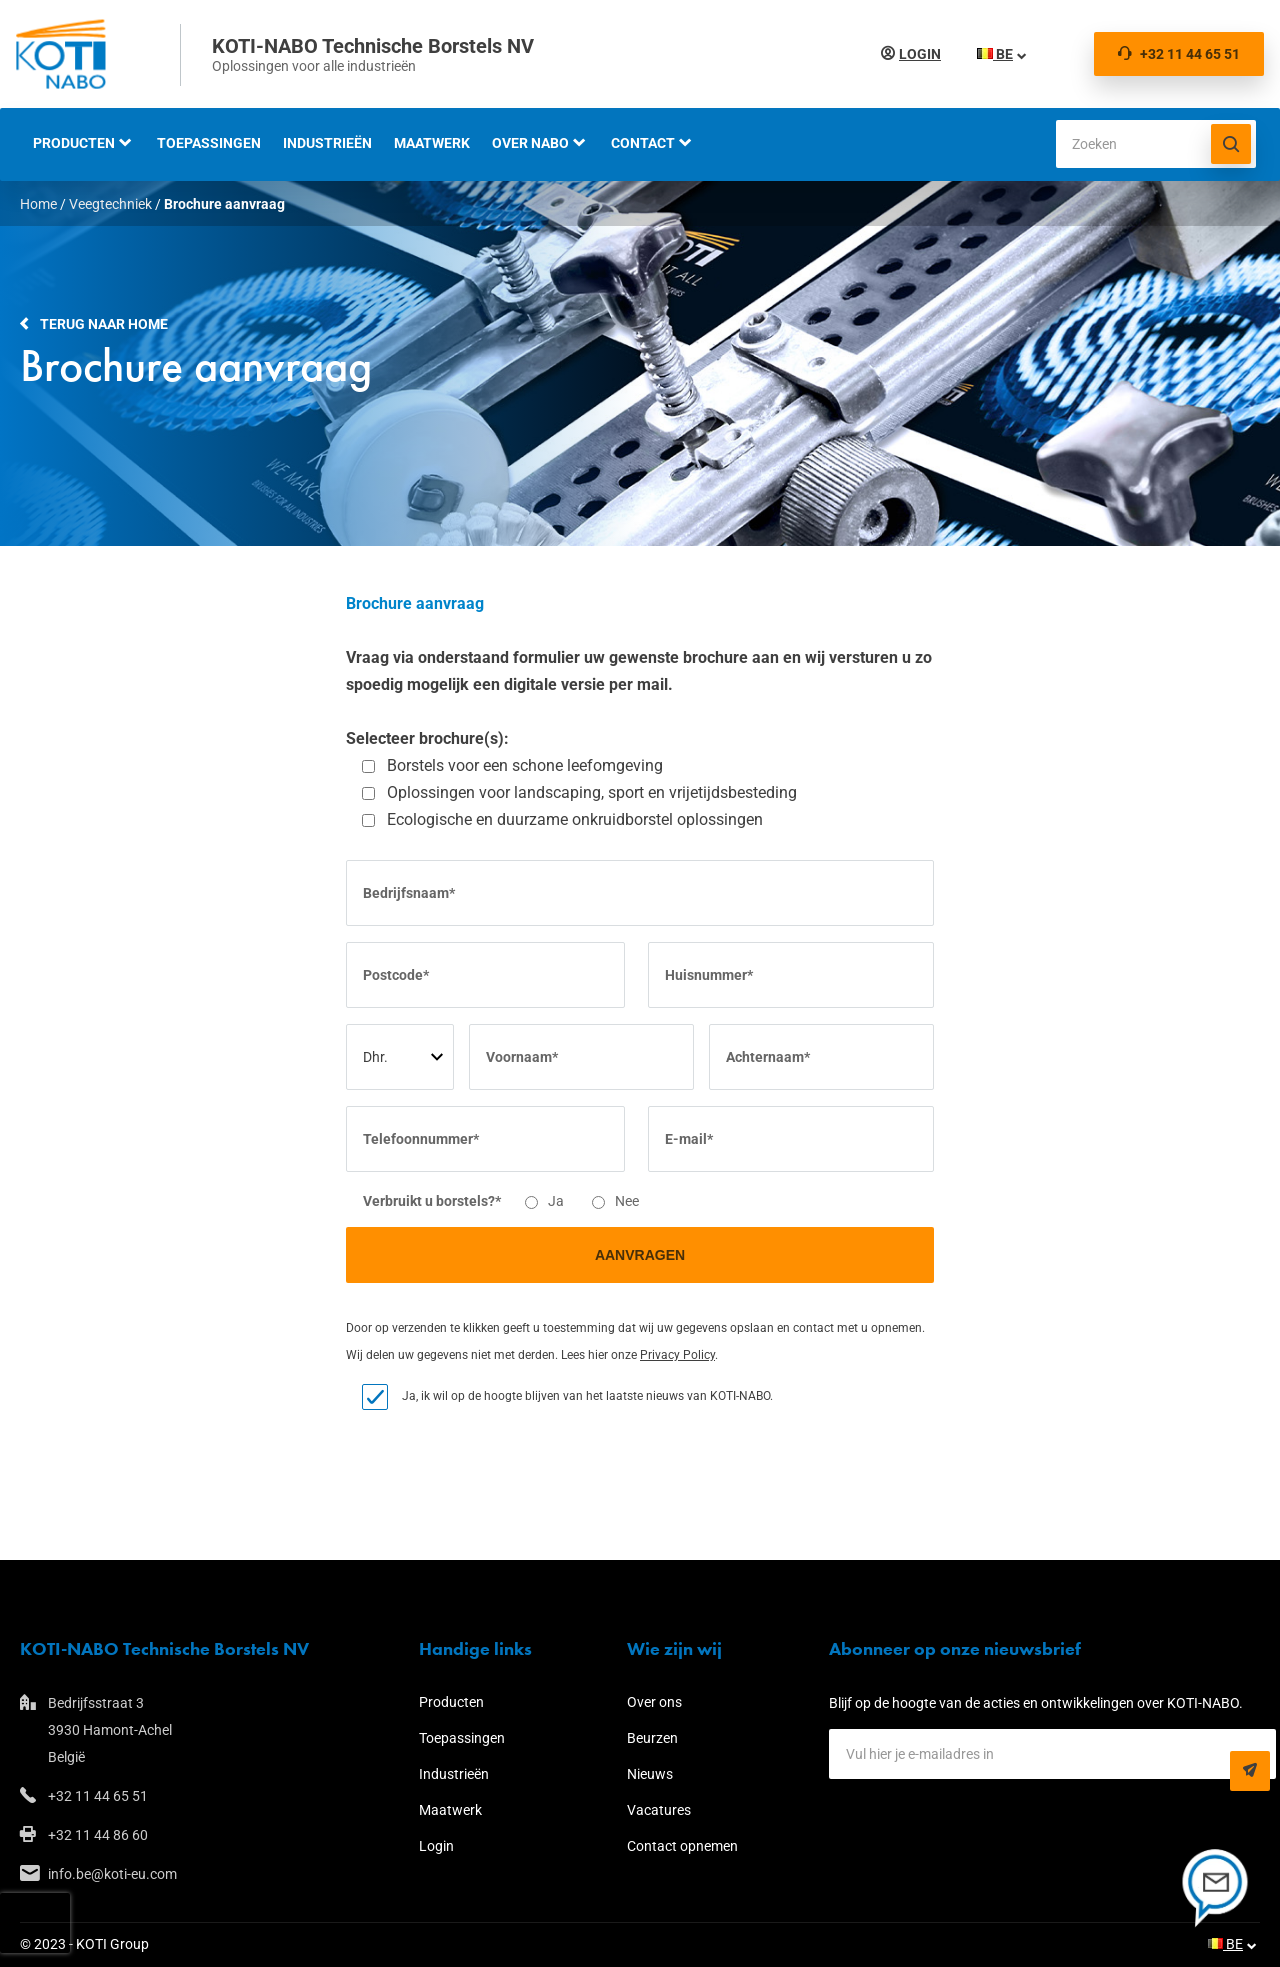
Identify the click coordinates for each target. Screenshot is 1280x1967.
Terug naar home (104, 324)
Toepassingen (209, 143)
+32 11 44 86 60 (98, 1835)
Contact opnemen (682, 1846)
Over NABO (530, 143)
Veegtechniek (110, 204)
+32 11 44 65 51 (1179, 54)
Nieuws (650, 1774)
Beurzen (652, 1738)
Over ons (654, 1702)
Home (38, 204)
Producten (74, 143)
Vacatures (659, 1810)
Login (916, 54)
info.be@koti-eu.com (112, 1874)
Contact (643, 143)
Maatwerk (432, 143)
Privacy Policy (677, 1355)
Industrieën (327, 143)
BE (991, 54)
